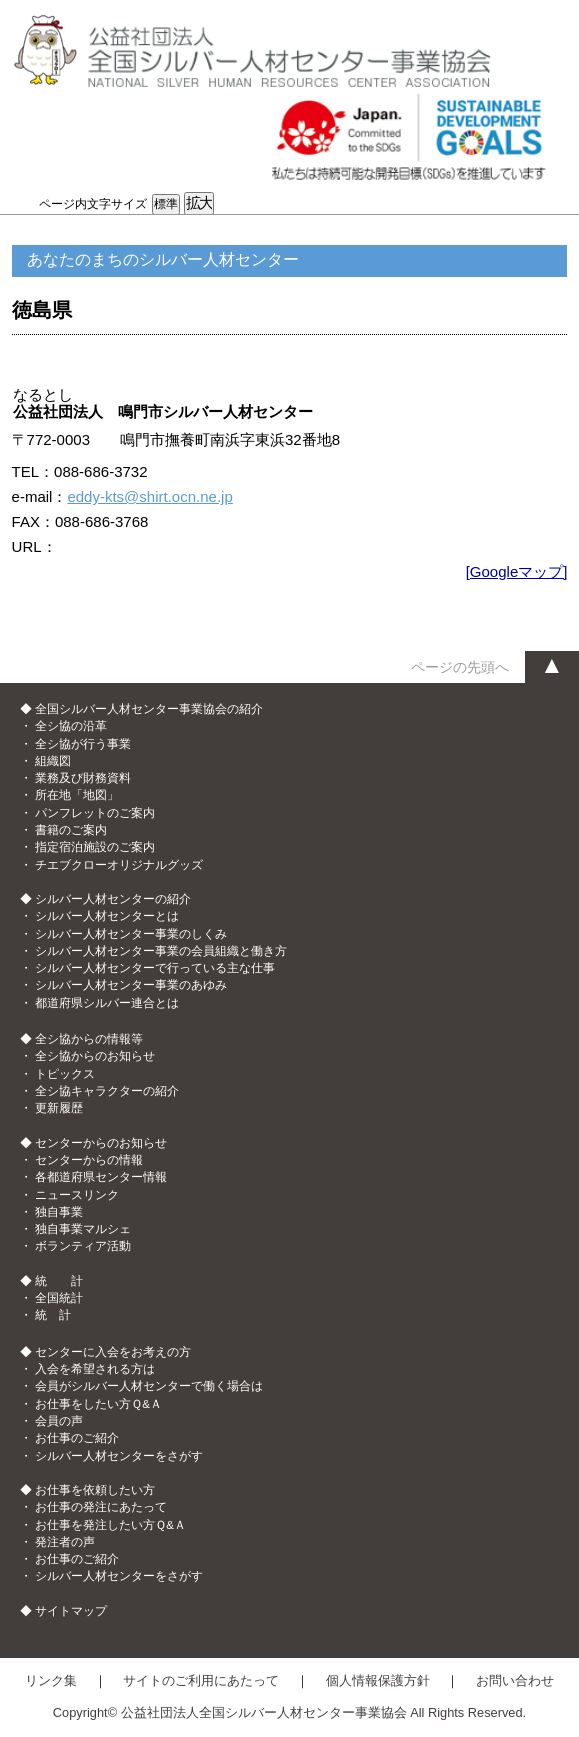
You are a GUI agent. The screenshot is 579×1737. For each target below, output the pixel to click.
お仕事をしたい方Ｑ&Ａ (98, 1404)
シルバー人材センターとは (107, 916)
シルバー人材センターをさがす (119, 1456)
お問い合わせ (515, 1680)
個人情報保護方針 (378, 1680)
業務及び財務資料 (83, 778)
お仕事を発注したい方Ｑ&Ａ (110, 1525)
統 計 (53, 1315)
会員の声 (59, 1421)
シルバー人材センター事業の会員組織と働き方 (161, 951)
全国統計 (59, 1298)
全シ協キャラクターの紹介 (107, 1091)
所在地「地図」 (77, 795)
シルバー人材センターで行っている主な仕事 (155, 968)
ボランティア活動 (83, 1246)
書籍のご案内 (71, 830)
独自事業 (59, 1212)
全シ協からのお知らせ (95, 1056)
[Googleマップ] (517, 571)
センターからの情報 (89, 1160)
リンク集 (51, 1680)
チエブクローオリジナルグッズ (119, 865)
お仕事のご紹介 (77, 1438)
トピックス (65, 1074)
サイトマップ (71, 1611)
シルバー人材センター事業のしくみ (131, 934)
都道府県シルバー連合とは (107, 1003)
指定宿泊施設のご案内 (95, 847)
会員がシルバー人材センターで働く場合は (149, 1386)
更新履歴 (59, 1108)
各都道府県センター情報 (101, 1177)
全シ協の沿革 (71, 726)
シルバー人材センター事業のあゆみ (131, 985)
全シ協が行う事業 (83, 744)
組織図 (53, 761)
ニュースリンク (77, 1195)
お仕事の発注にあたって (101, 1507)
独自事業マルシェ (83, 1229)
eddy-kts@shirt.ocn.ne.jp (149, 496)
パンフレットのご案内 (95, 813)
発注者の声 (65, 1542)
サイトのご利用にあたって (201, 1680)
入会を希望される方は (95, 1369)
